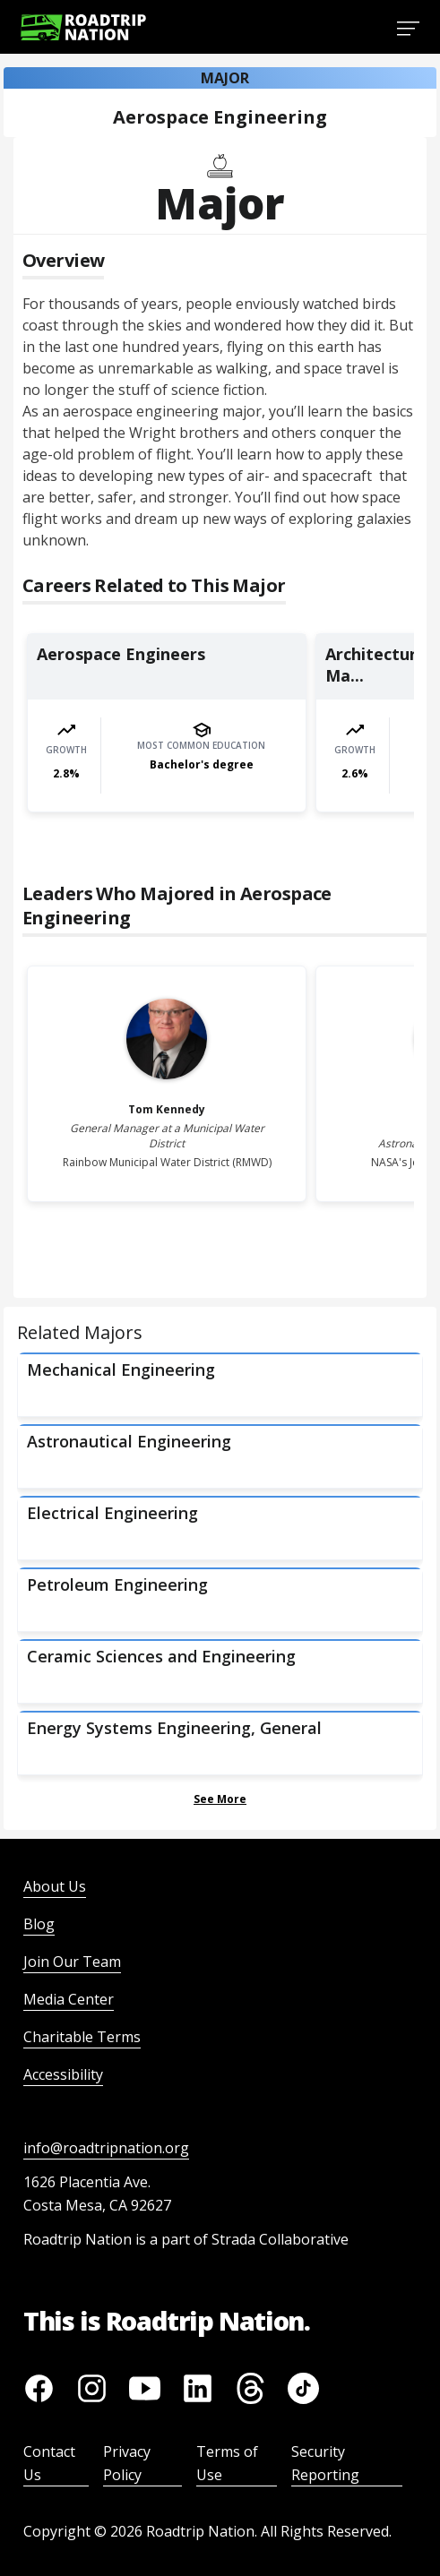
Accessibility (63, 2074)
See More (220, 1799)
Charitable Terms (82, 2037)
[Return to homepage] (83, 27)
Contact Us (49, 2463)
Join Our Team (72, 1961)
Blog (39, 1924)
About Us (54, 1886)
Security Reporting (325, 2463)
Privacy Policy (127, 2463)
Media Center (68, 1999)
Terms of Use (227, 2463)
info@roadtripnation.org (106, 2148)
